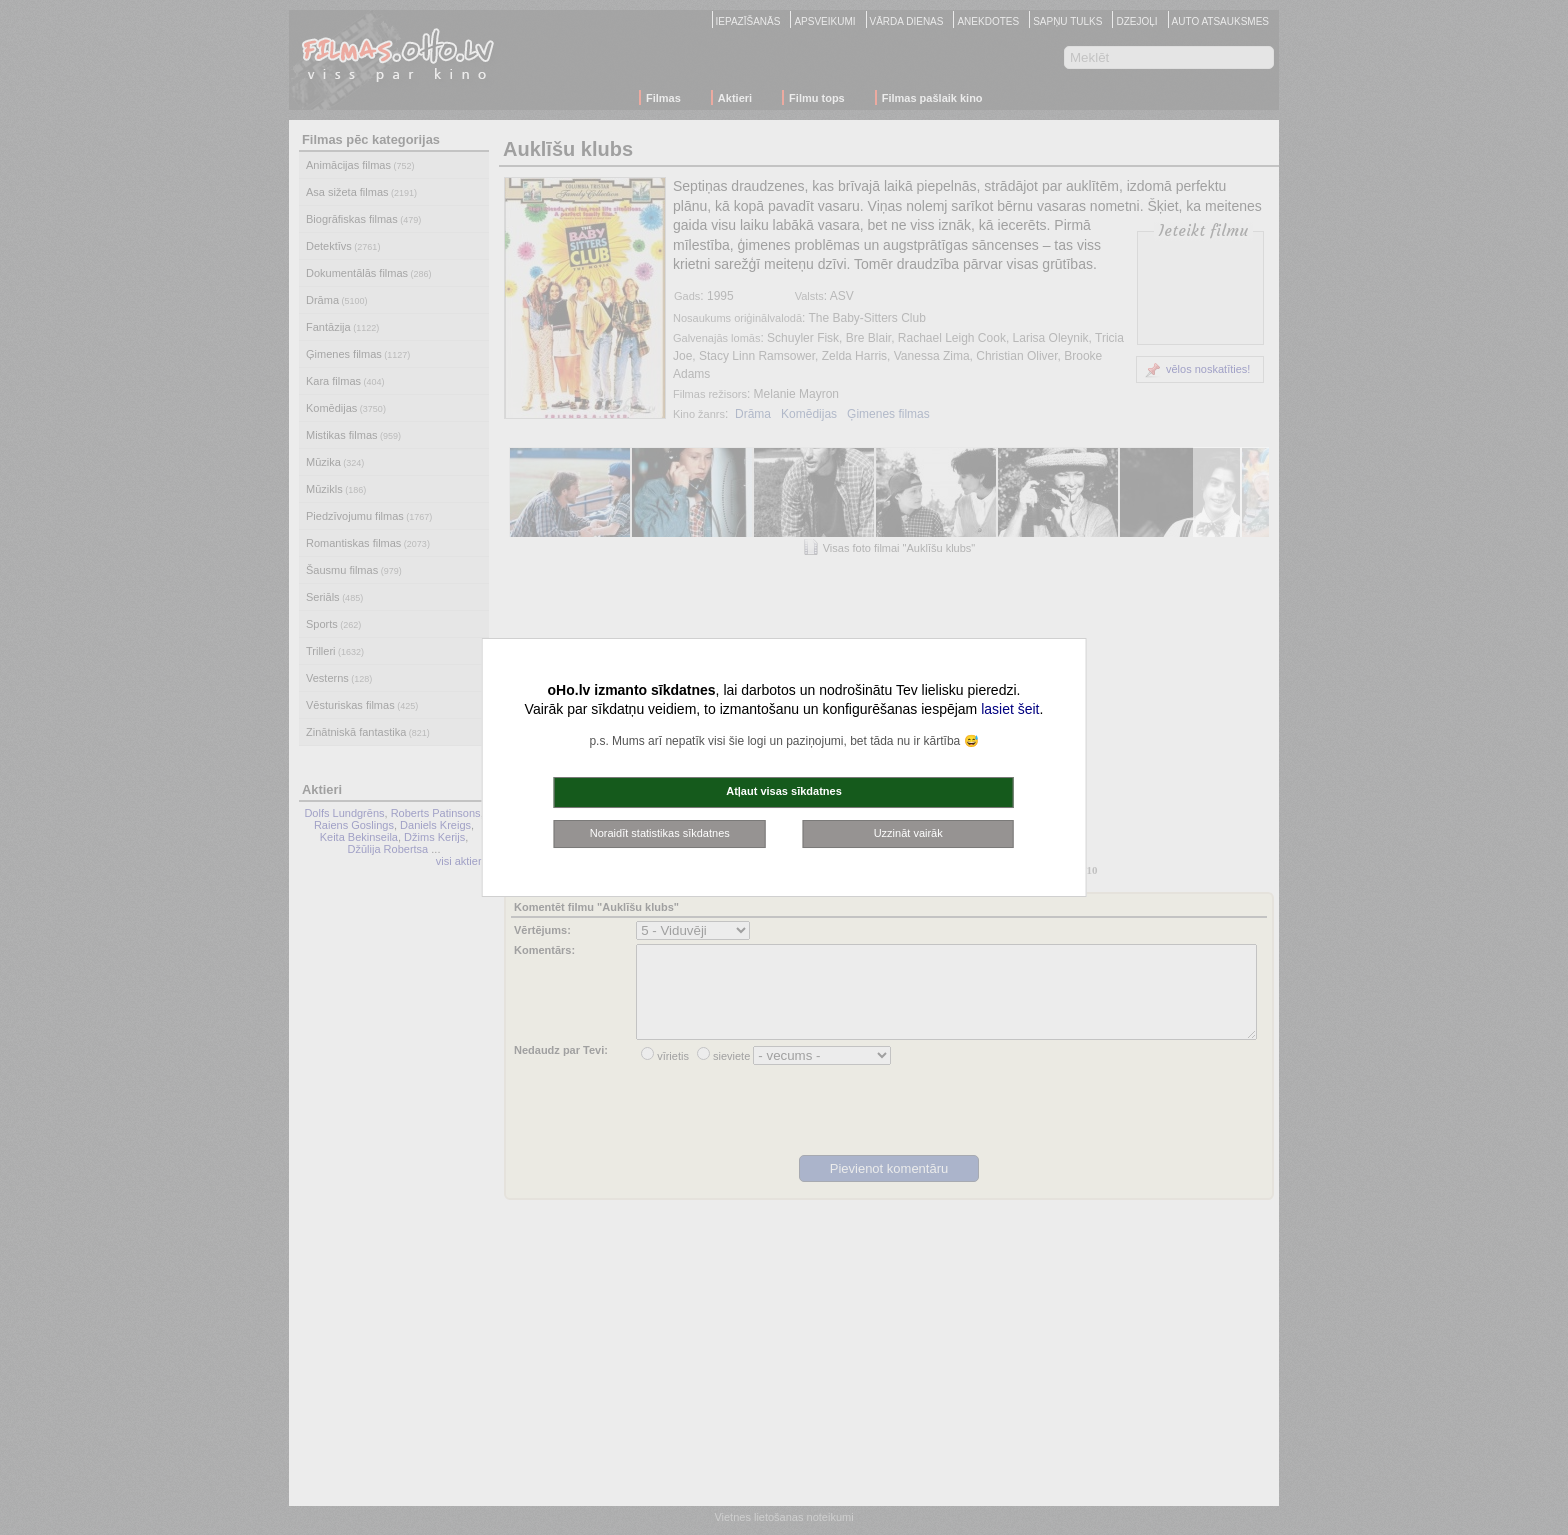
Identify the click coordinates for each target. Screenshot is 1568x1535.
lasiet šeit (1010, 709)
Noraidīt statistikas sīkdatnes (660, 833)
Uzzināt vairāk (908, 833)
